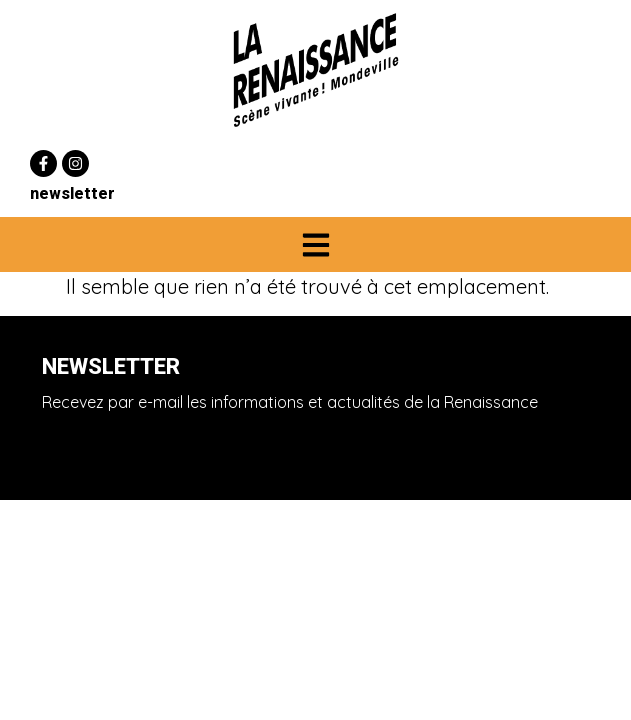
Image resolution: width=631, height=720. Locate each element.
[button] (315, 244)
